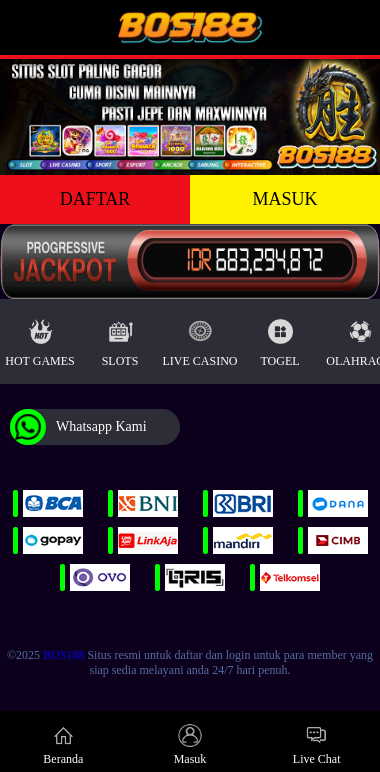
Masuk (190, 745)
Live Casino (200, 338)
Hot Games (39, 338)
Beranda (63, 745)
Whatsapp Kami (78, 427)
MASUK (284, 199)
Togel (279, 338)
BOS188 (63, 655)
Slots (120, 338)
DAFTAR (95, 199)
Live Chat (317, 745)
